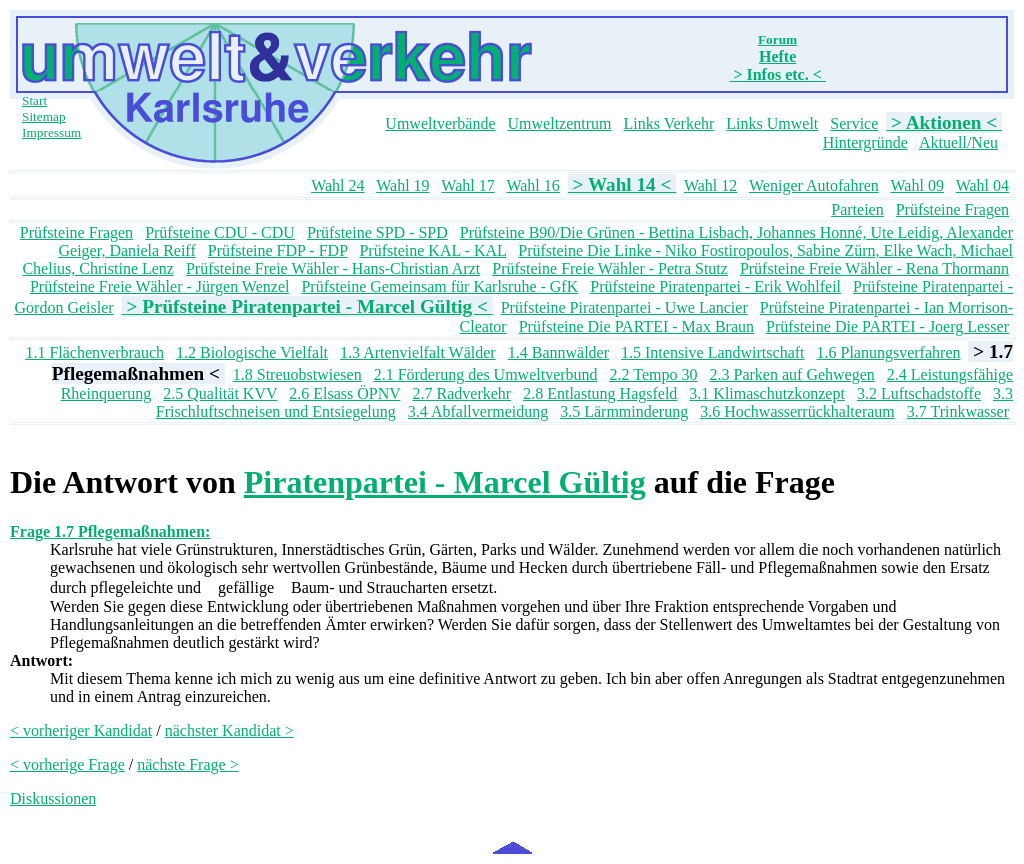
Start (34, 100)
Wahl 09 (917, 185)
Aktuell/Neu (958, 142)
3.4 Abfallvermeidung (478, 411)
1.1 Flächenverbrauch (94, 352)
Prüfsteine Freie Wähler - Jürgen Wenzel (160, 286)
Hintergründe (865, 142)
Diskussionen (53, 798)
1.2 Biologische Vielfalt (252, 352)
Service (854, 123)
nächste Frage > (187, 764)
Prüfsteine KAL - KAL (432, 250)
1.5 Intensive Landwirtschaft (713, 352)
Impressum (51, 132)
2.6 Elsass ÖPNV (344, 393)
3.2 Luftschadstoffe (919, 393)
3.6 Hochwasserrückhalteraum (797, 411)
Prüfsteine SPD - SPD (377, 232)
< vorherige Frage (67, 764)
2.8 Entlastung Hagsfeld (600, 393)
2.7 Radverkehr (462, 393)
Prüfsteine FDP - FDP (278, 250)
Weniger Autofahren (814, 185)
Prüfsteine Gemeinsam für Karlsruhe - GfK (439, 286)
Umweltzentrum (560, 123)
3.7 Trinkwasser (958, 411)
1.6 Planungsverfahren (889, 352)
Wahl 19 (402, 185)
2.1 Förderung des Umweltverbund (486, 374)
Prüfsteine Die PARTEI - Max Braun (636, 326)
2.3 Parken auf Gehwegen (792, 374)
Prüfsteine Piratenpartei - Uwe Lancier (624, 307)
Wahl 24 (337, 185)
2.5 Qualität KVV (220, 393)
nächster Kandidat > (229, 730)
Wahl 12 (710, 185)
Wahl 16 (532, 185)
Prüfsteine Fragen (952, 209)
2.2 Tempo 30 (654, 374)
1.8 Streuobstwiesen (297, 374)
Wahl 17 (467, 185)
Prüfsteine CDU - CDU (220, 232)
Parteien (857, 209)
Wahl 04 (982, 185)
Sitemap (44, 116)
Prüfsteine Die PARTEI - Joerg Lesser (887, 326)
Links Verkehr (669, 123)
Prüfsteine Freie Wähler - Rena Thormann (874, 268)
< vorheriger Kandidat (81, 730)
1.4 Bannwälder (558, 352)
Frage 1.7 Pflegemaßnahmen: (110, 531)
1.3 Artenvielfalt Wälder (418, 352)
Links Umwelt (772, 123)
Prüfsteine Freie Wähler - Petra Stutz (610, 268)
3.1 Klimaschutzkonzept (767, 393)
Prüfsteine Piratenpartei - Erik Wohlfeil (715, 286)
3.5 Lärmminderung (624, 411)
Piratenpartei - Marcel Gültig (445, 482)
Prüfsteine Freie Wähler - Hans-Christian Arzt (333, 268)
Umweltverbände (440, 123)
